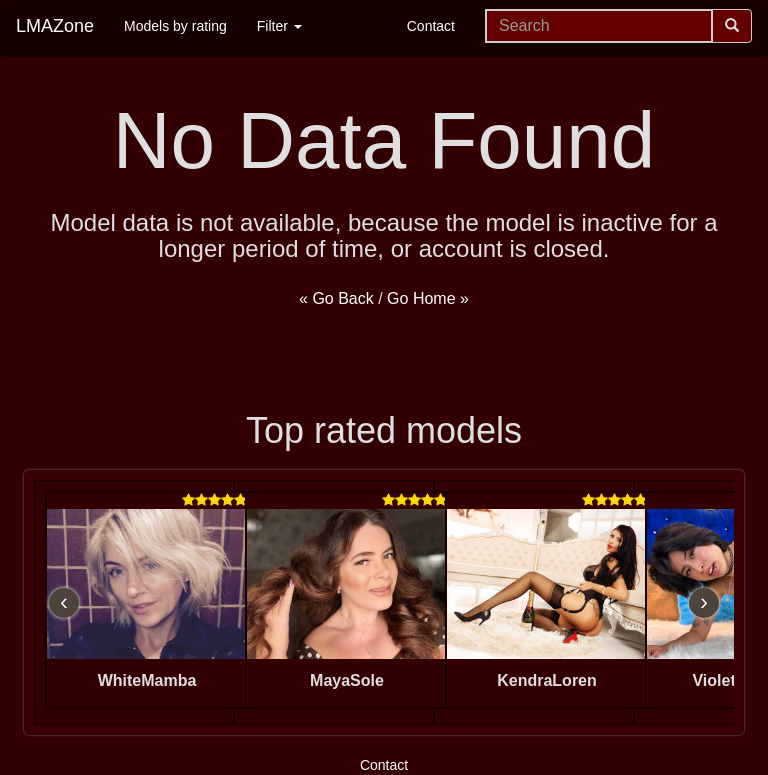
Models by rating (175, 26)
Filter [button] (279, 26)
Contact (431, 26)
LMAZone (55, 26)
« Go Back (336, 298)
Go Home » (428, 298)
